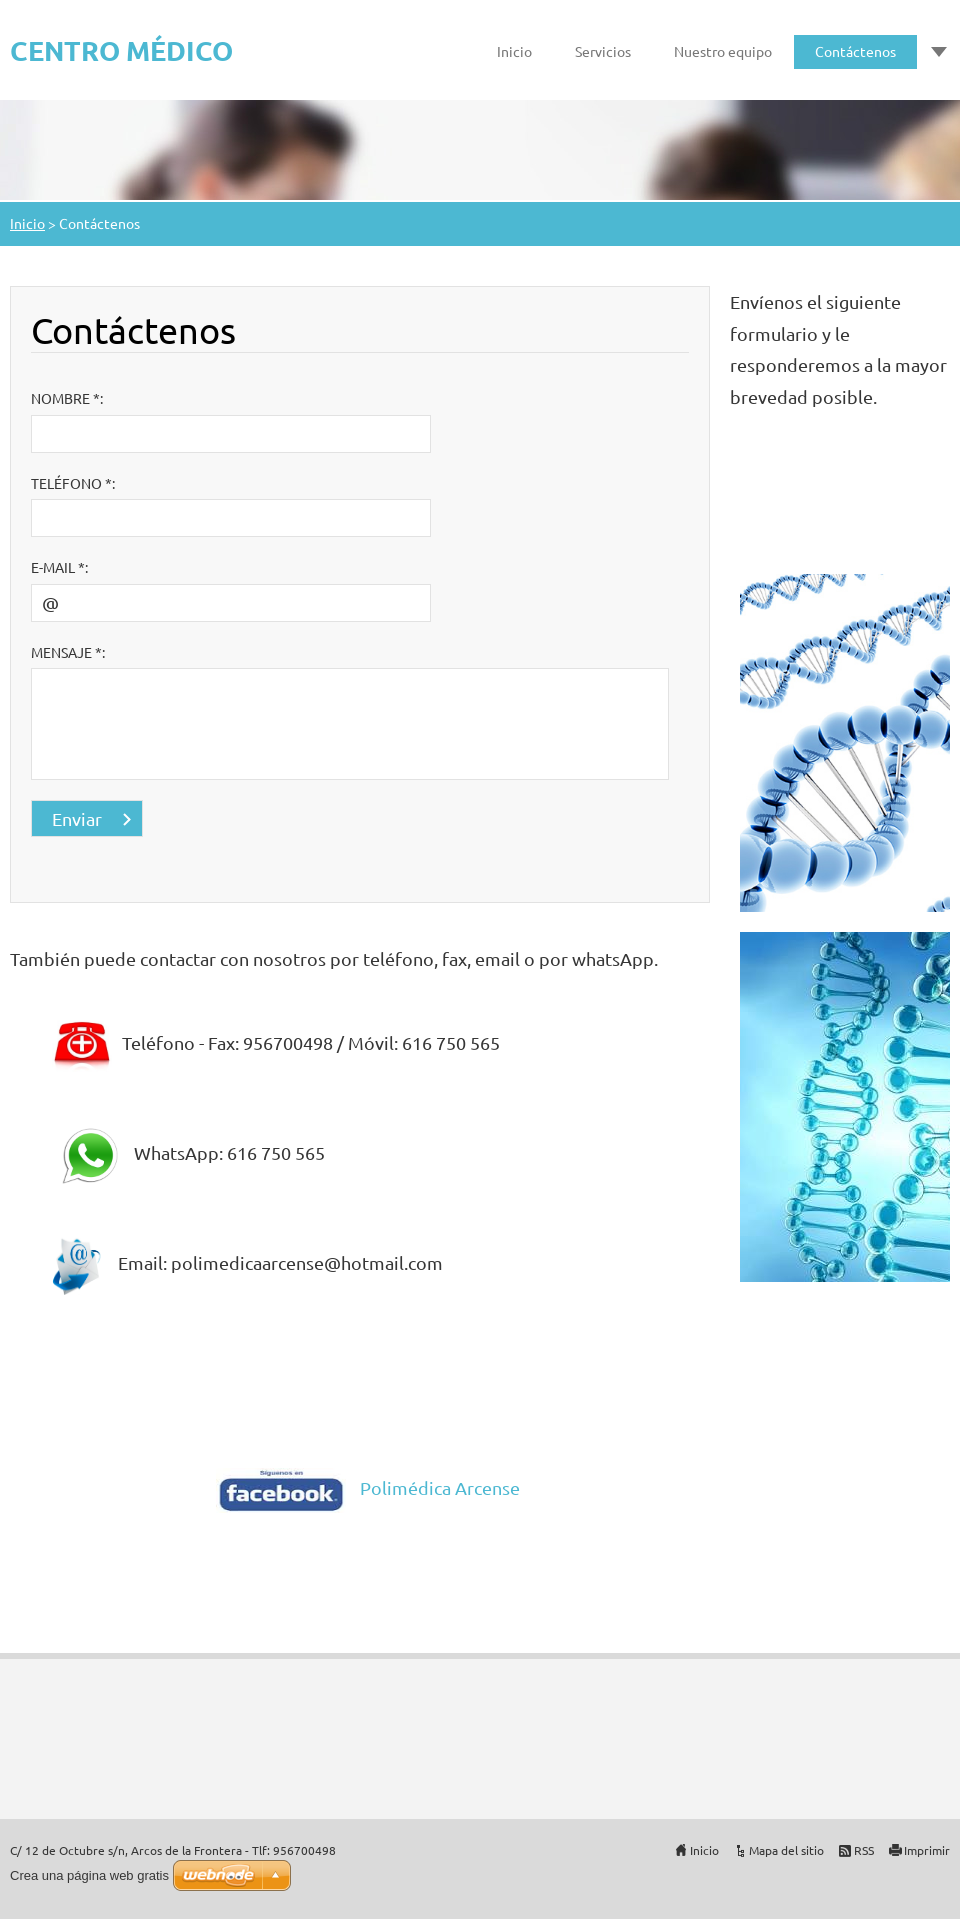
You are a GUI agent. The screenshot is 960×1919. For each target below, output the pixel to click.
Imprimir (927, 1850)
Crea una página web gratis (89, 1875)
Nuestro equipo (723, 51)
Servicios (603, 51)
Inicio (514, 51)
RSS (864, 1850)
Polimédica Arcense (440, 1487)
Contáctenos (855, 51)
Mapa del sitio (786, 1850)
